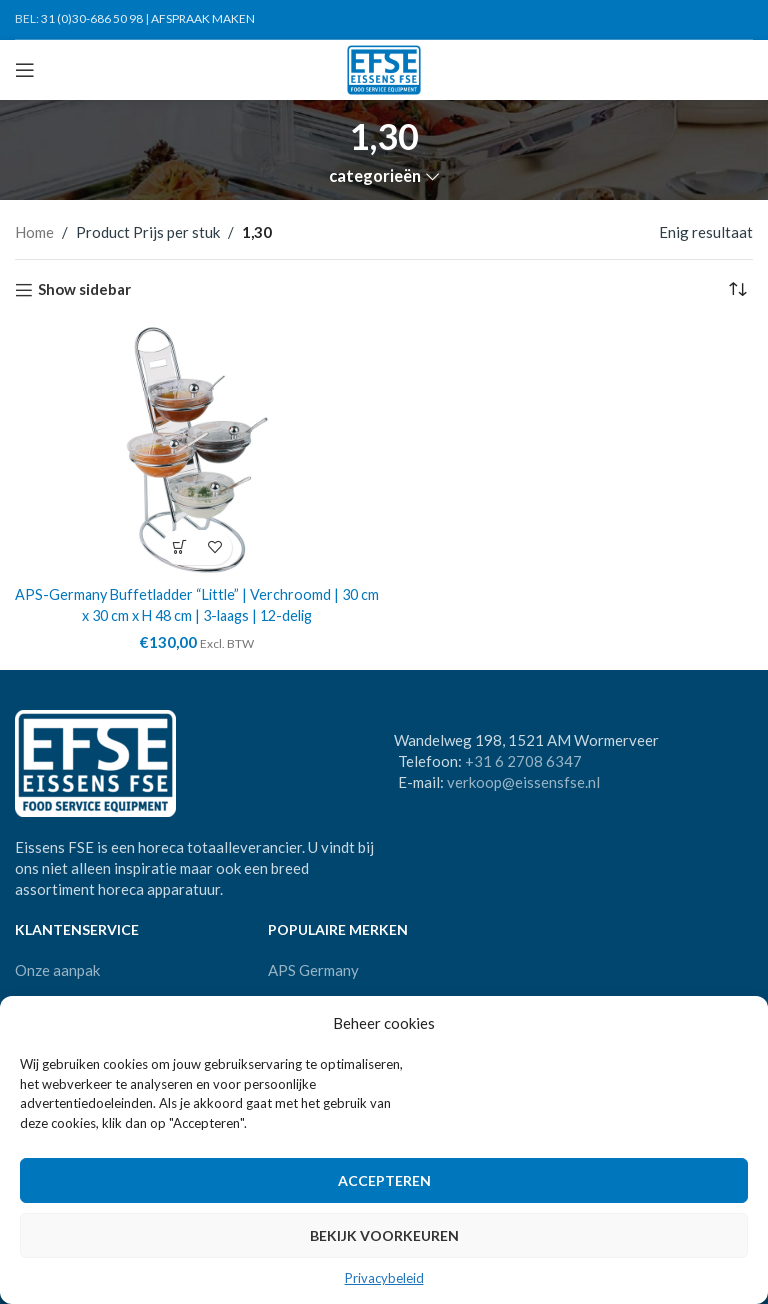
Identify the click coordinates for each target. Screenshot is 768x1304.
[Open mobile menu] (25, 70)
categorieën (375, 176)
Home (34, 232)
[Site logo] (384, 68)
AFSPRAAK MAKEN (203, 18)
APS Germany (313, 969)
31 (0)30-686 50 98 (92, 18)
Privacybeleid (384, 1278)
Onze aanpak (57, 969)
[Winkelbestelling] (738, 290)
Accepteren (384, 1180)
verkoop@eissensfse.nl (523, 782)
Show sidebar (84, 290)
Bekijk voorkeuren (384, 1235)
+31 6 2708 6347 (523, 761)
